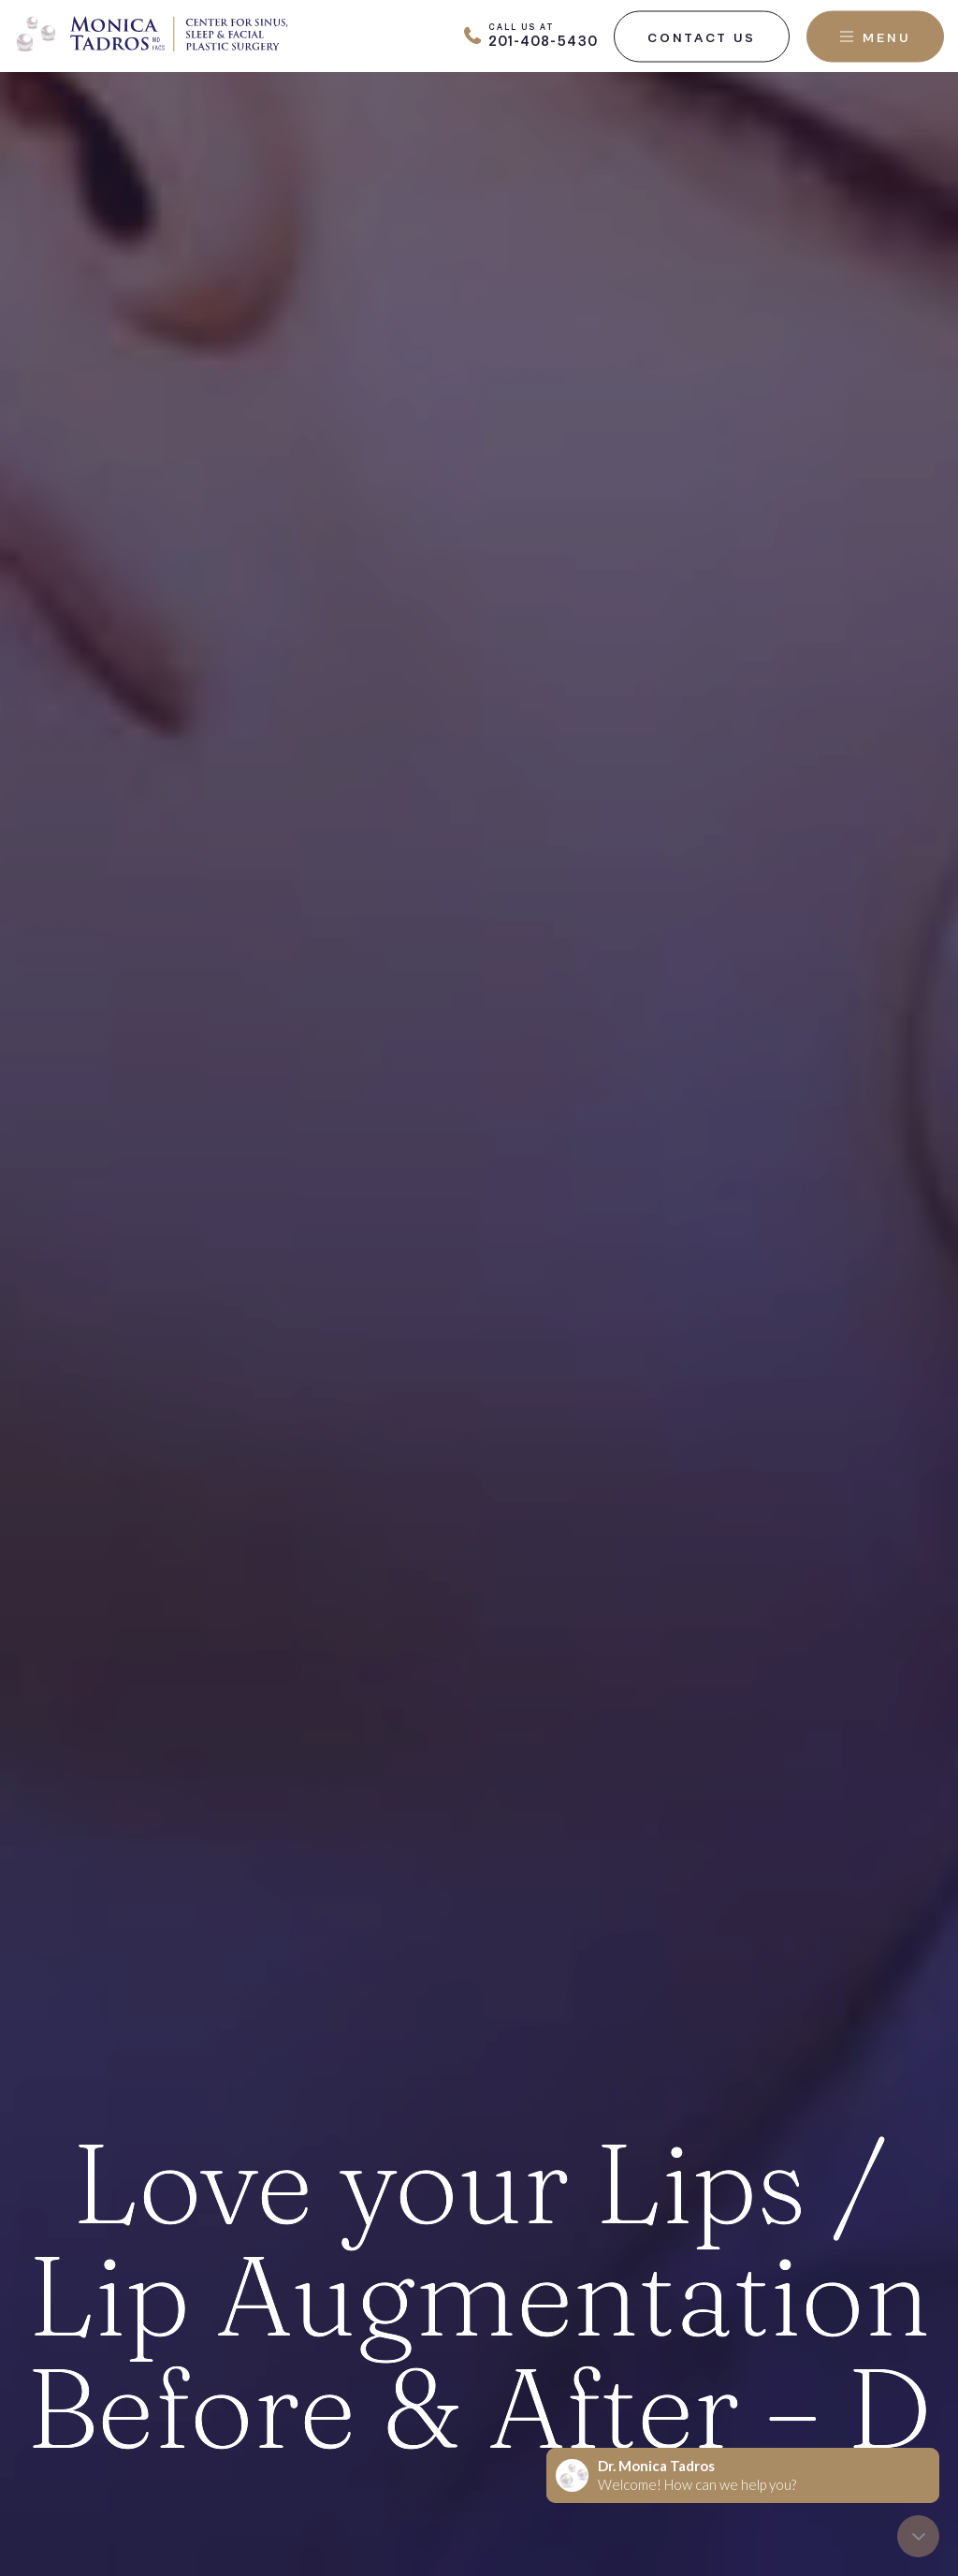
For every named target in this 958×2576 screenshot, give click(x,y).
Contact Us (701, 37)
